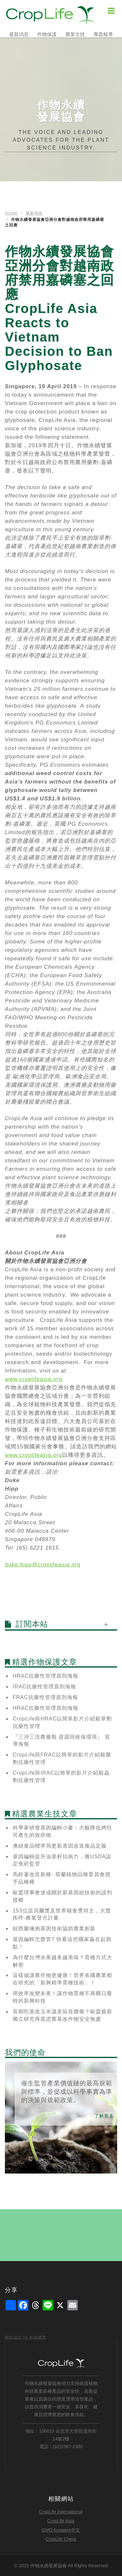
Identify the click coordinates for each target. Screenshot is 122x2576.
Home (11, 213)
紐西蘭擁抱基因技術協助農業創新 (54, 1928)
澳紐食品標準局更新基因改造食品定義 (60, 1846)
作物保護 (47, 34)
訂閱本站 (32, 1624)
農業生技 (75, 34)
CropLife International (61, 2511)
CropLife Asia (60, 2520)
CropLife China (61, 2539)
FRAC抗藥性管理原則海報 (45, 1697)
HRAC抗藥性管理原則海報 (45, 1676)
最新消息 (19, 34)
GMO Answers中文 (60, 2530)
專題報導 (103, 34)
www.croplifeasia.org (33, 1379)
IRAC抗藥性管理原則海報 (44, 1686)
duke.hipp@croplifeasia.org (42, 1565)
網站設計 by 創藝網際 (25, 2337)
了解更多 (104, 2115)
